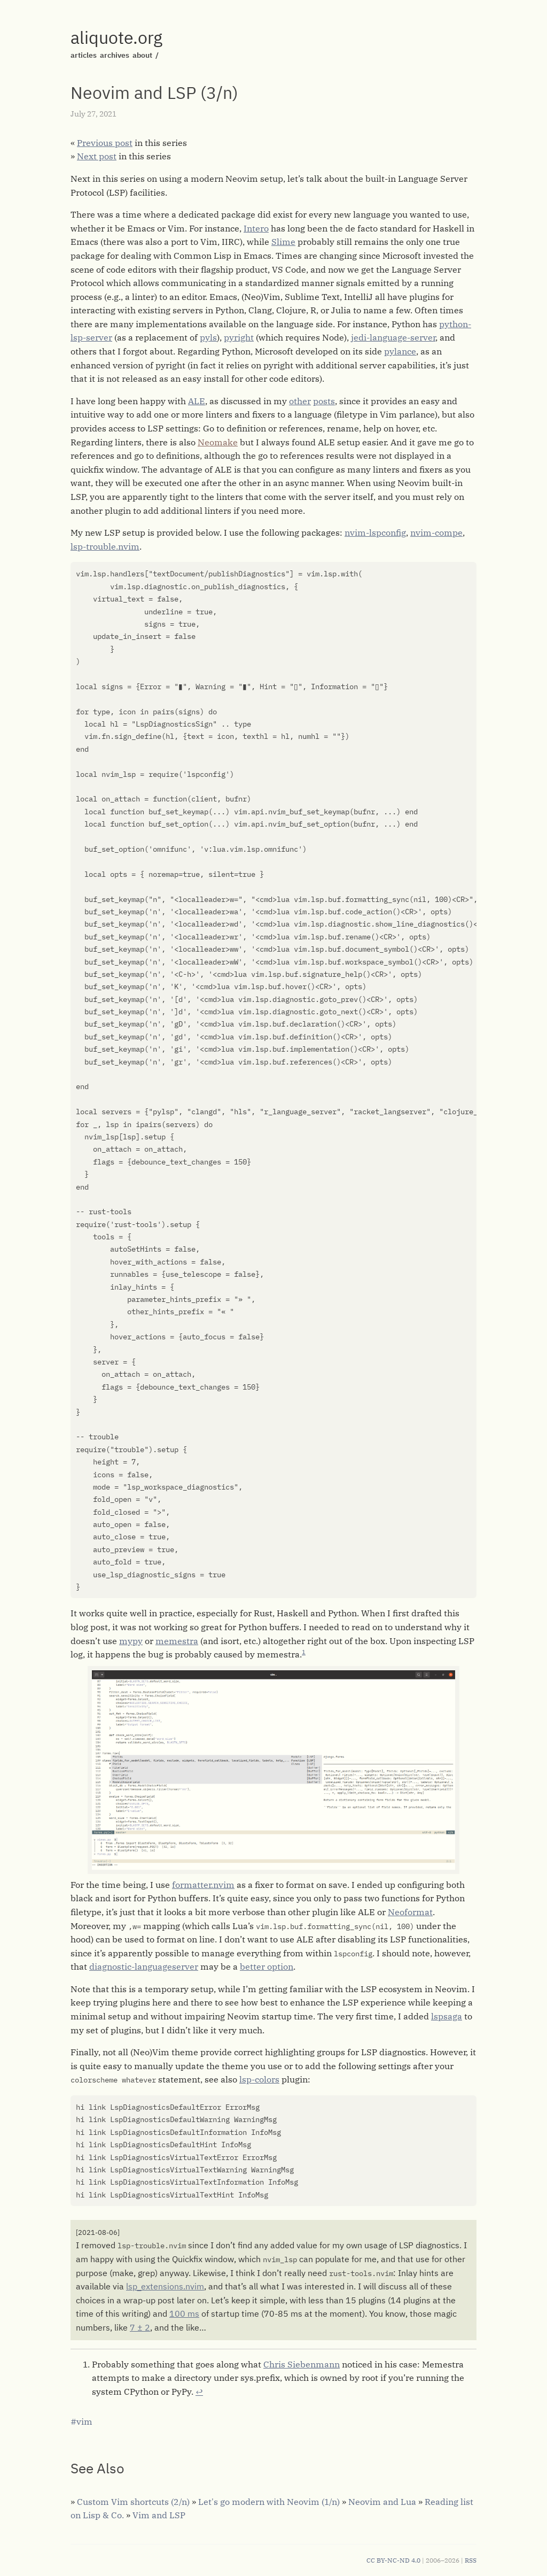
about (142, 55)
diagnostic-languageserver (143, 1966)
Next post (96, 156)
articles (84, 55)
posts (324, 401)
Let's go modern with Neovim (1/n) (269, 2501)
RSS (470, 2560)
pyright (239, 337)
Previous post (104, 142)
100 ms (184, 2313)
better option (266, 1966)
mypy (131, 1641)
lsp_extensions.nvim (165, 2286)
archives (114, 55)
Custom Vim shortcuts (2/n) (133, 2501)
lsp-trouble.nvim (105, 546)
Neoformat (410, 1912)
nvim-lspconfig (375, 532)
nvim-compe (436, 532)
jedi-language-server (393, 337)
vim (84, 2421)
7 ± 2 (140, 2327)
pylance (400, 351)
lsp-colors (259, 2079)
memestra (176, 1641)
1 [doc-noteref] (304, 1652)
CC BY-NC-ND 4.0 (393, 2560)
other (300, 401)
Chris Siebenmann (301, 2364)
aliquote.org (116, 37)
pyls (208, 337)
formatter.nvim (203, 1884)
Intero (256, 228)
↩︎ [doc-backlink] (199, 2391)
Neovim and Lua (382, 2501)
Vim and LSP (158, 2515)
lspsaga (446, 2016)
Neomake (218, 442)
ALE (196, 401)
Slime (283, 241)
